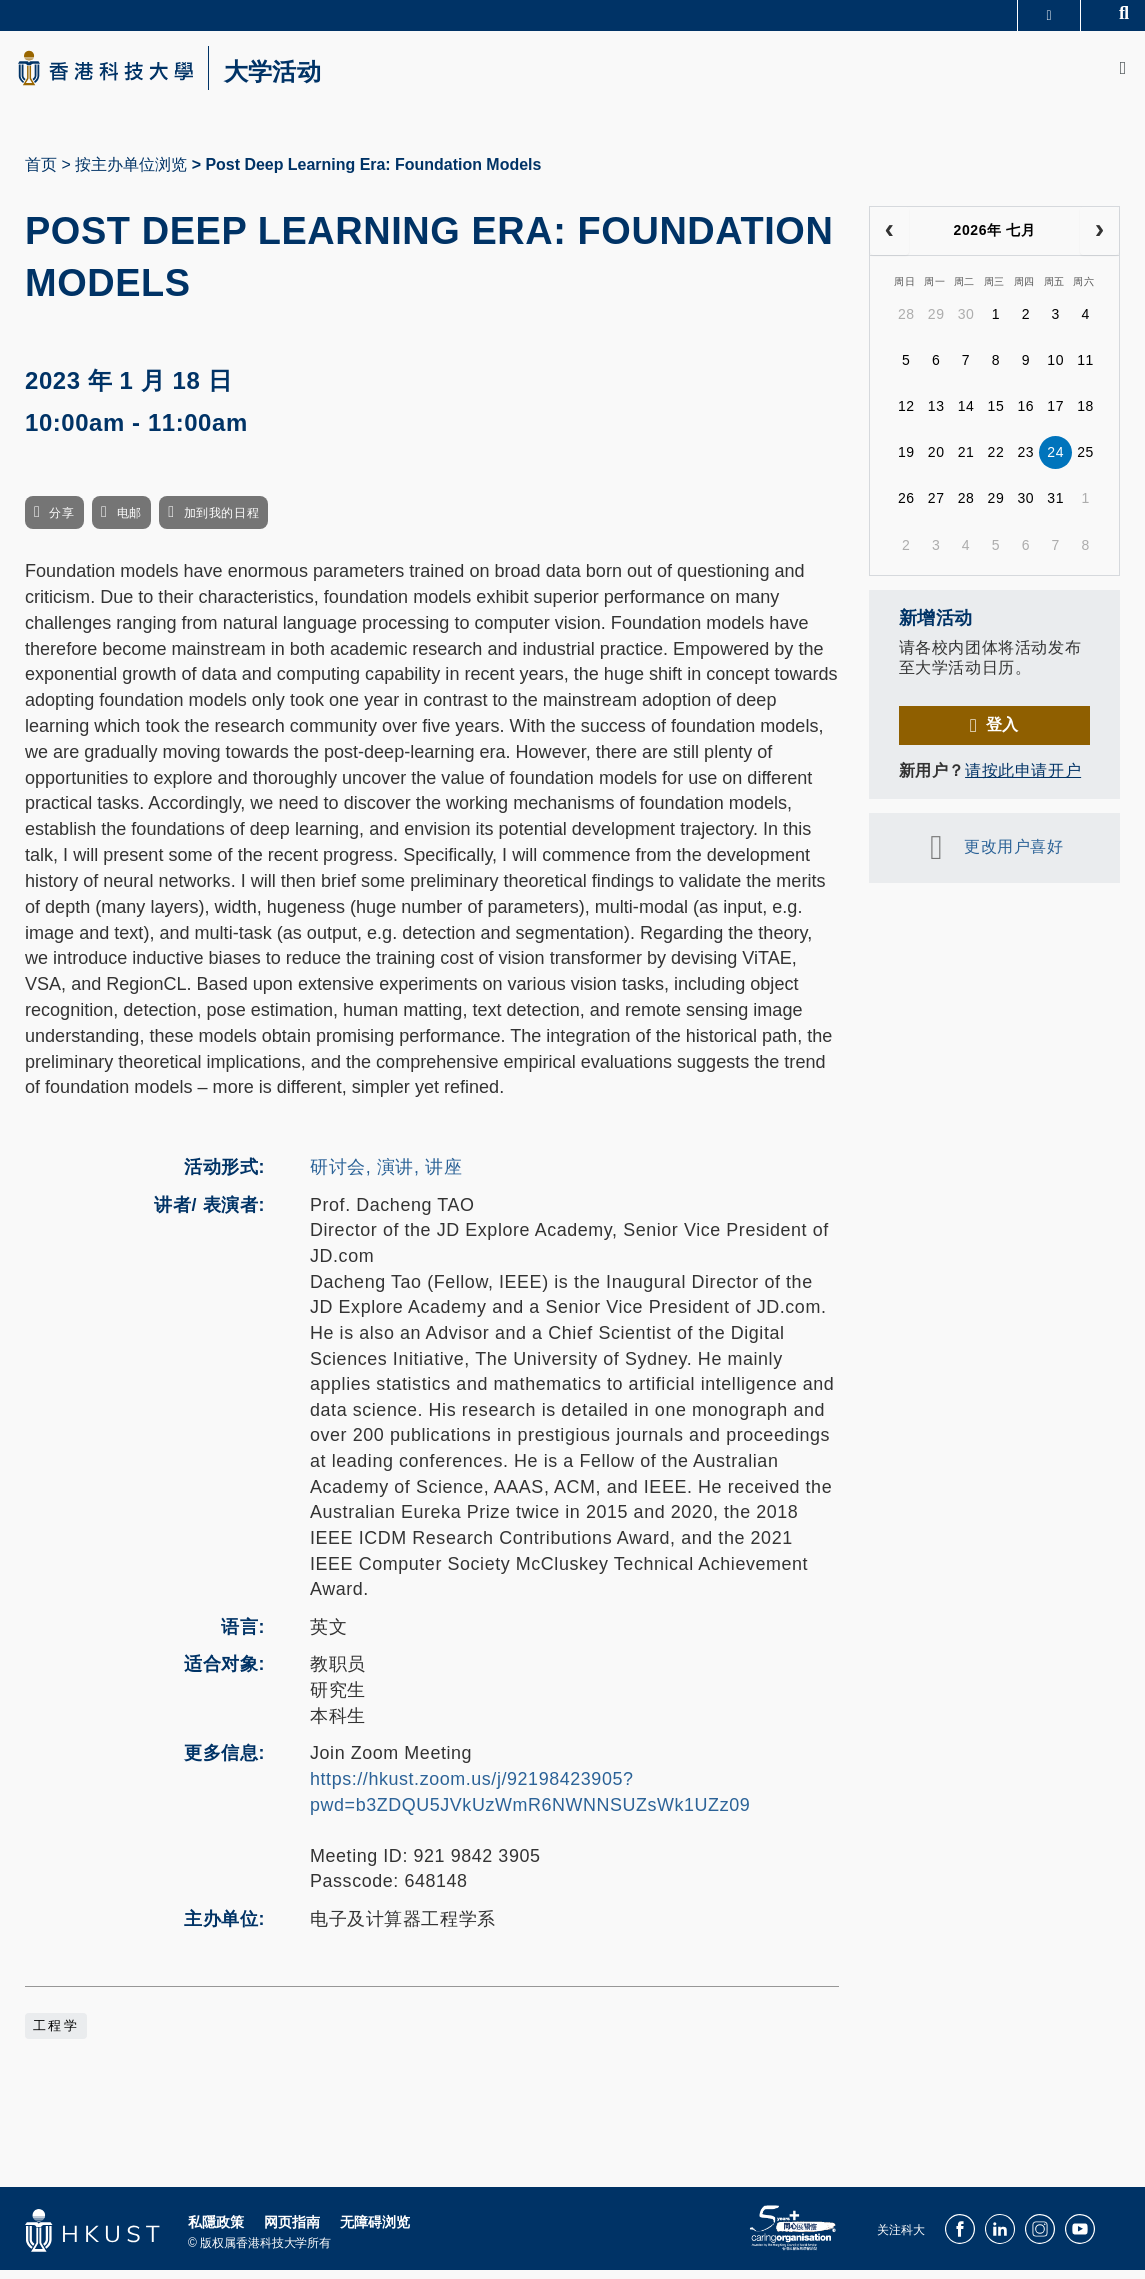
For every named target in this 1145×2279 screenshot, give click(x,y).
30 (966, 323)
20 (936, 461)
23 (1025, 461)
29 (936, 323)
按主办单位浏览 (131, 173)
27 (936, 507)
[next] (1099, 240)
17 (1055, 415)
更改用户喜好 (1013, 855)
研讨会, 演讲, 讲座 (386, 1176)
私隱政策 (216, 2230)
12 (906, 415)
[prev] (889, 240)
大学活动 (300, 76)
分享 (61, 522)
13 (936, 415)
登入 (1002, 733)
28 (906, 323)
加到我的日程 (221, 522)
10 (1055, 369)
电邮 (129, 522)
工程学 (56, 2034)
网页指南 (292, 2230)
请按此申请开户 (1023, 779)
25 (1085, 461)
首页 (41, 173)
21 (966, 461)
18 (1085, 415)
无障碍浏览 (375, 2230)
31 (1055, 507)
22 (996, 461)
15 (996, 415)
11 (1085, 369)
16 (1025, 415)
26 (906, 507)
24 (1055, 461)
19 (906, 461)
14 (966, 415)
